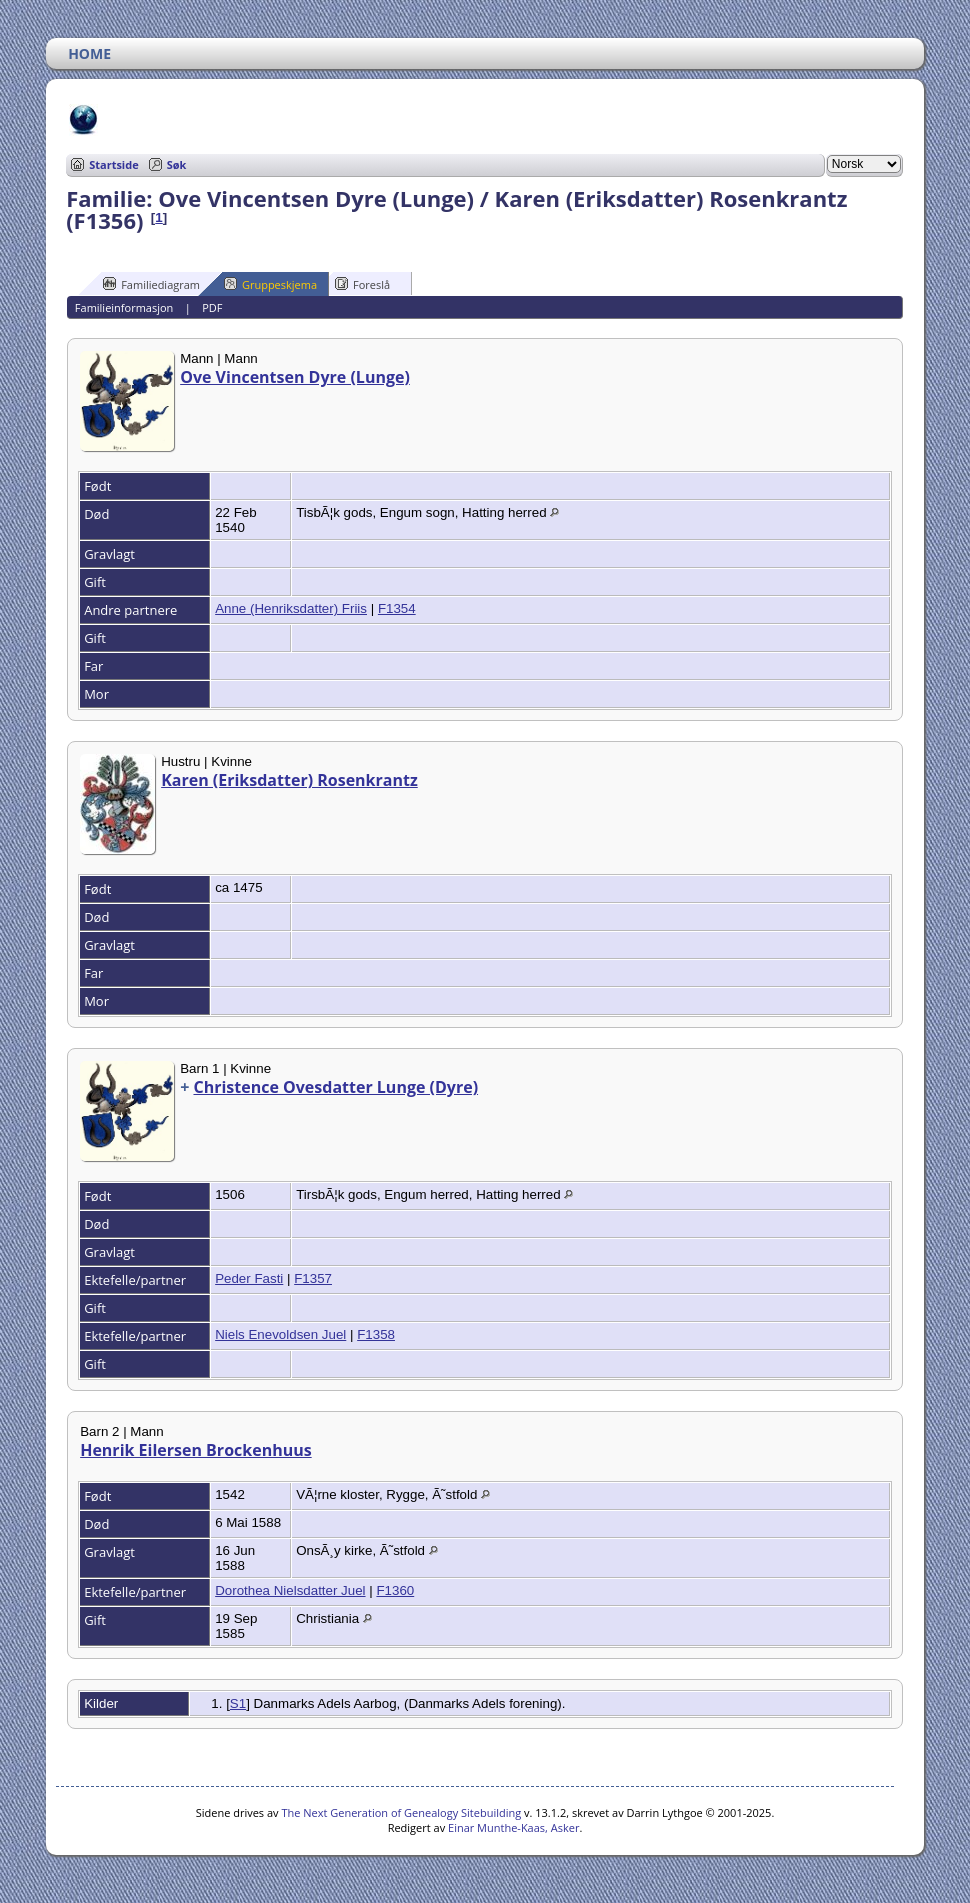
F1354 (397, 608)
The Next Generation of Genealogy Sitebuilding (401, 1812)
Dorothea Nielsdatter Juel (290, 1590)
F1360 (395, 1590)
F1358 (376, 1334)
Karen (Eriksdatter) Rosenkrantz (289, 780)
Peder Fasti (249, 1278)
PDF (212, 307)
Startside (114, 164)
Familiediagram (151, 284)
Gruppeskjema (270, 284)
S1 (238, 1703)
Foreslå (362, 284)
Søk (177, 164)
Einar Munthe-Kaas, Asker (513, 1827)
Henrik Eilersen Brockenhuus (196, 1450)
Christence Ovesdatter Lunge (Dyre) (335, 1087)
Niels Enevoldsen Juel (280, 1334)
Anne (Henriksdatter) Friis (291, 608)
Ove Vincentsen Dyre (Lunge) (295, 377)
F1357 (313, 1278)
